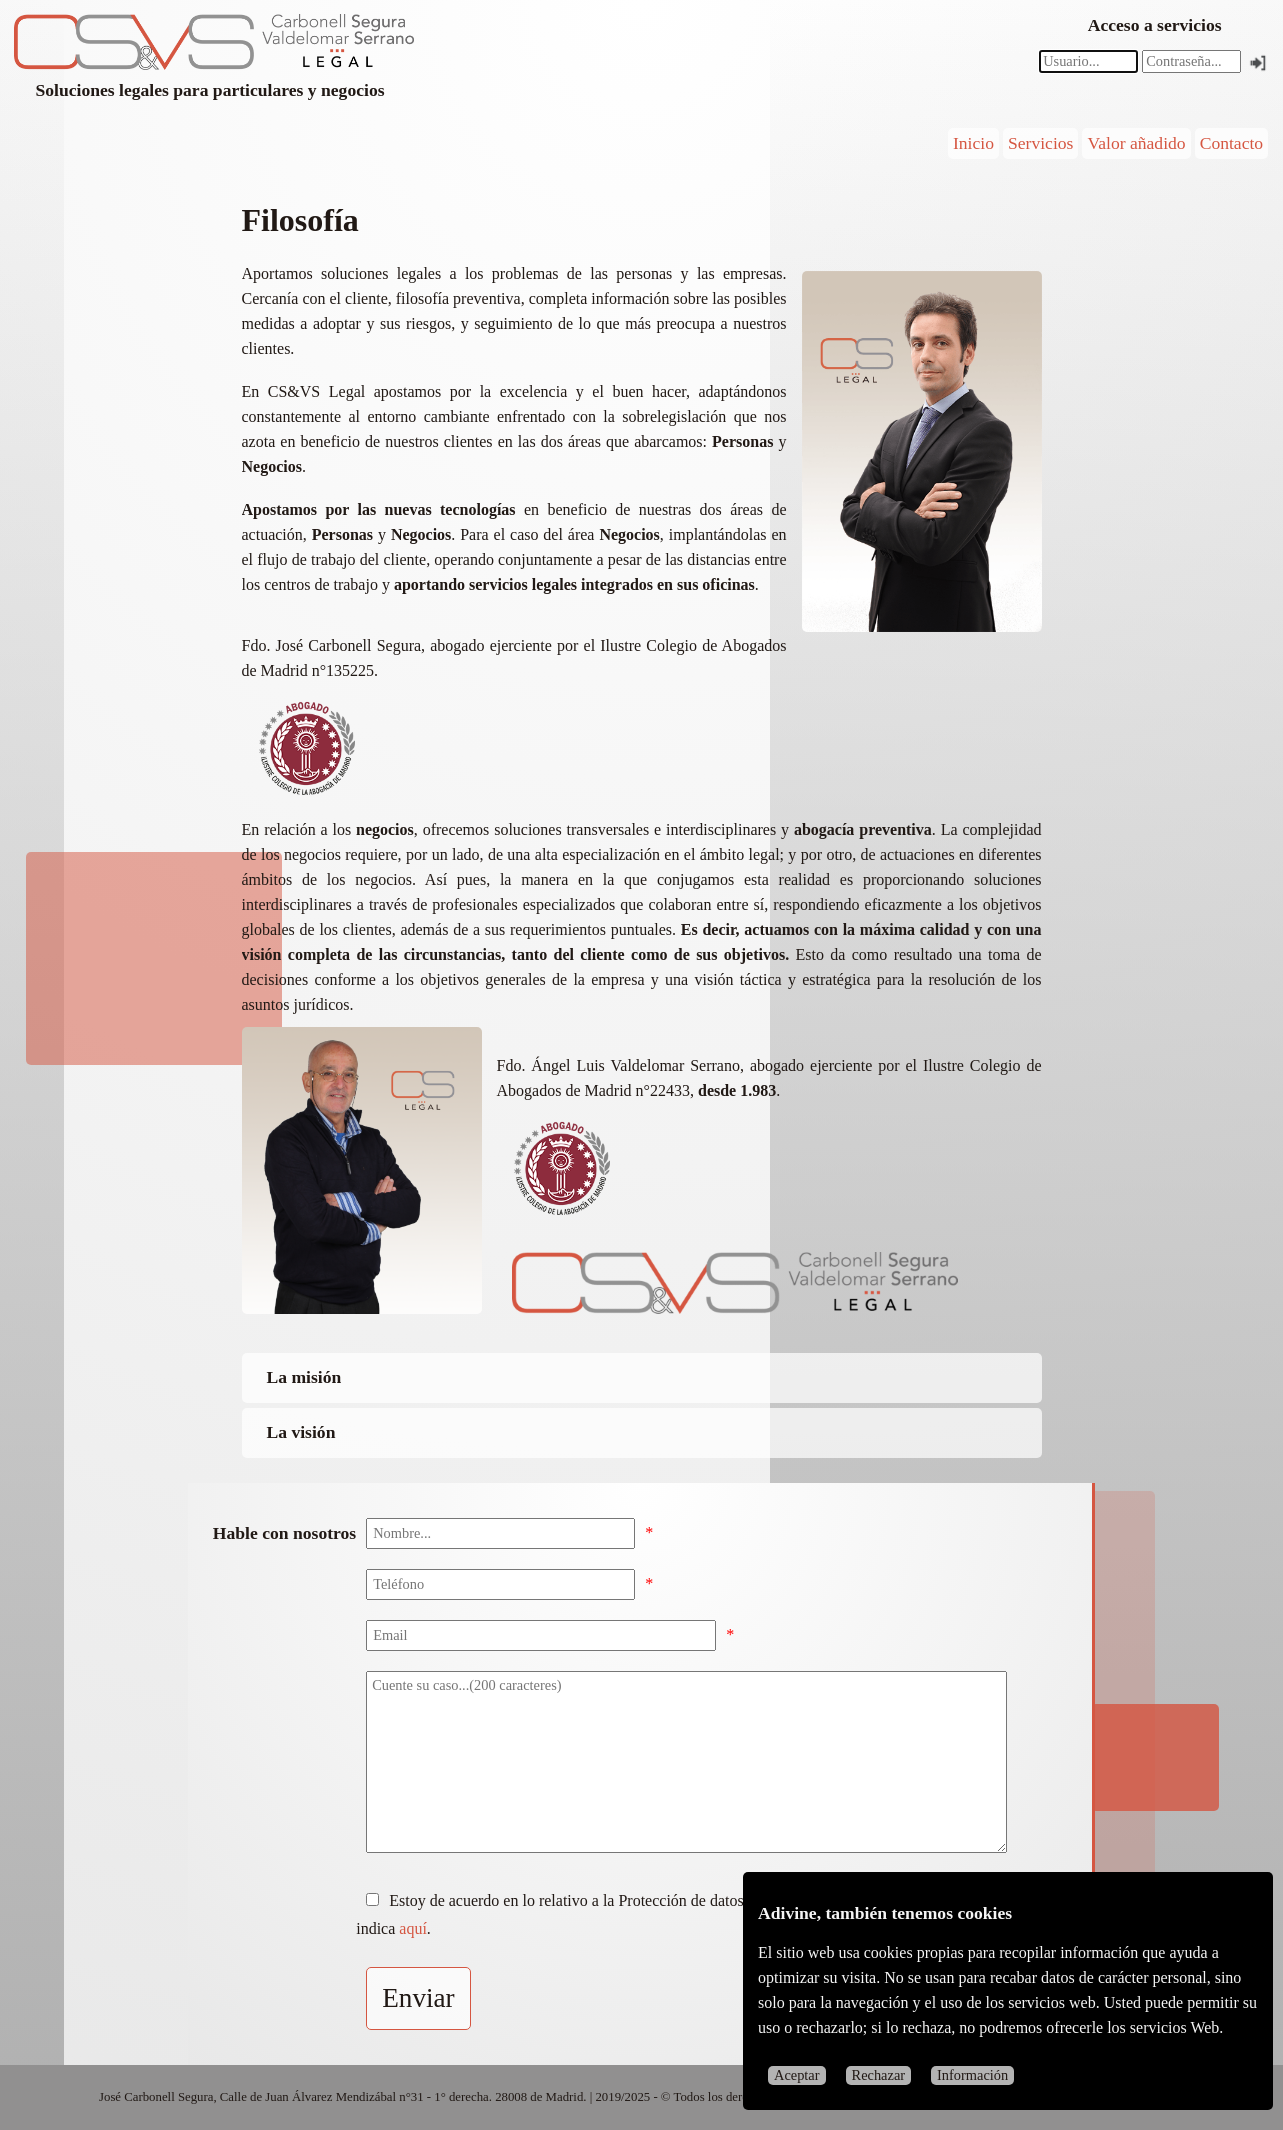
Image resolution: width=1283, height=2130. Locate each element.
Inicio (973, 143)
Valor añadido (1136, 143)
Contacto (1232, 143)
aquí (413, 1928)
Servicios (1040, 143)
